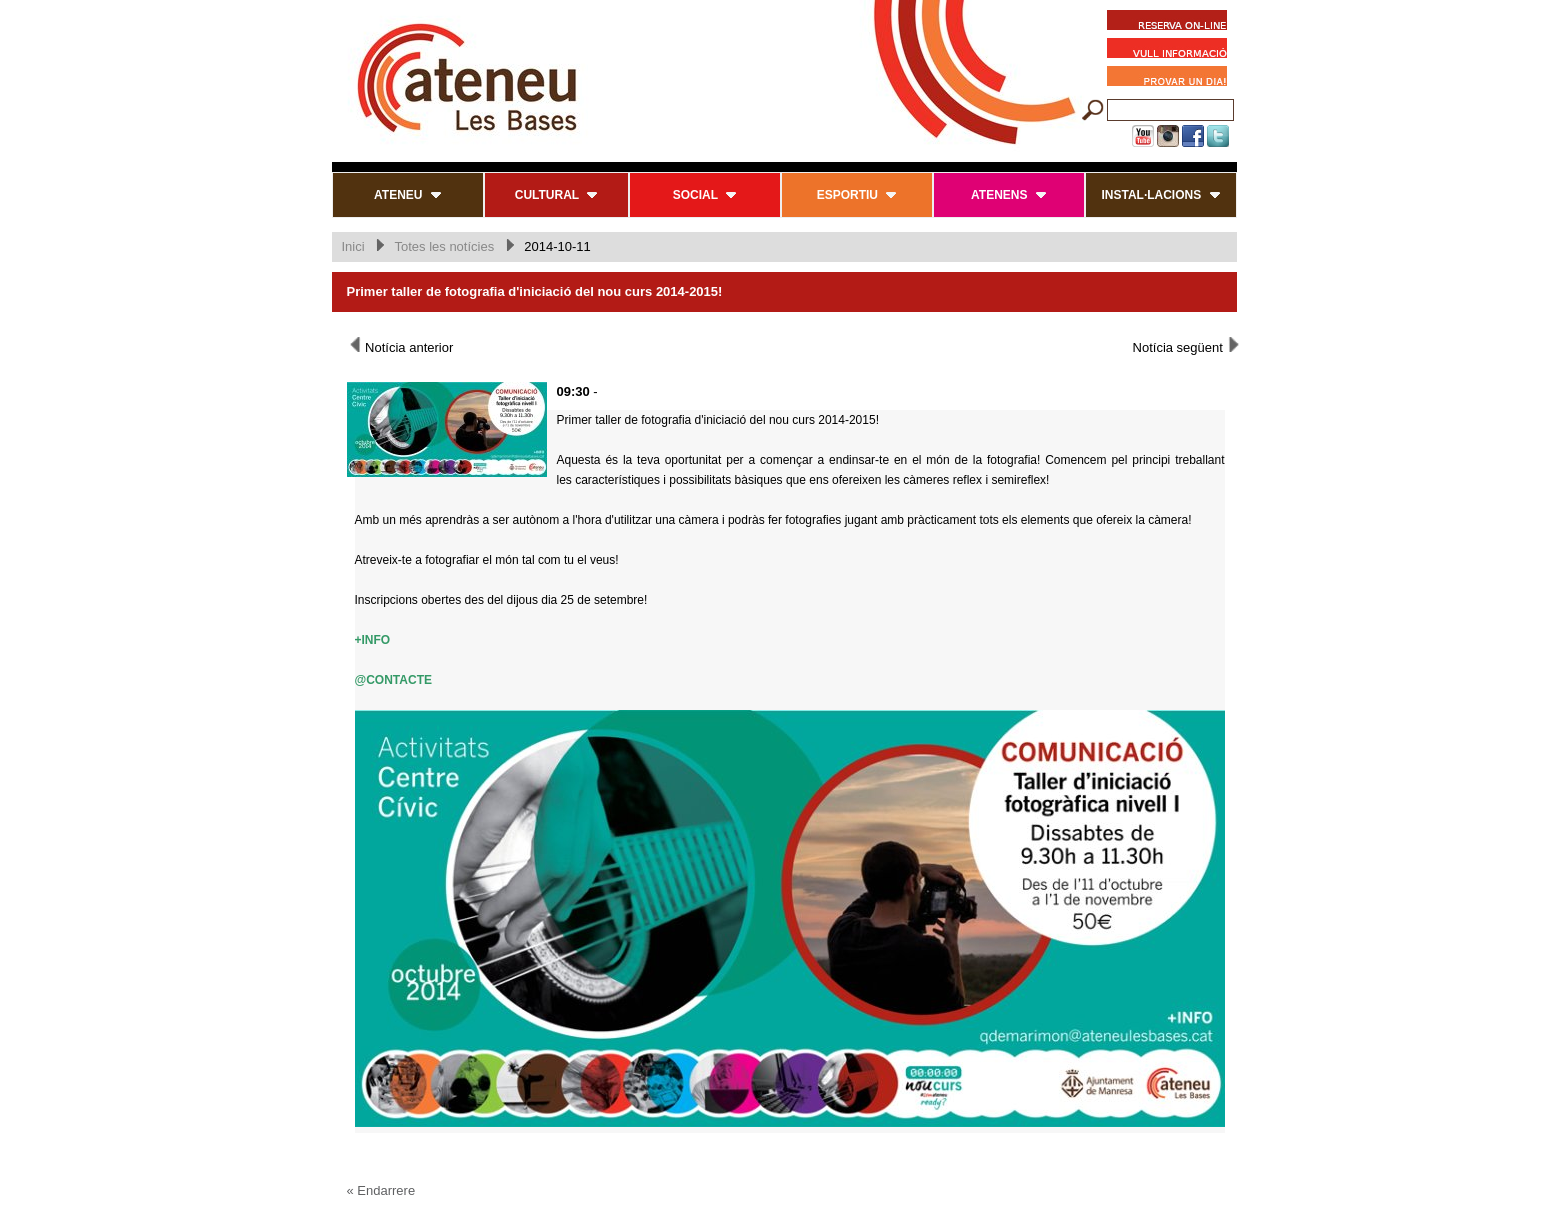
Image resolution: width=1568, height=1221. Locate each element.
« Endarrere (381, 1190)
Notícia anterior (400, 346)
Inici (353, 246)
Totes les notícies (444, 246)
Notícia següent (1187, 346)
